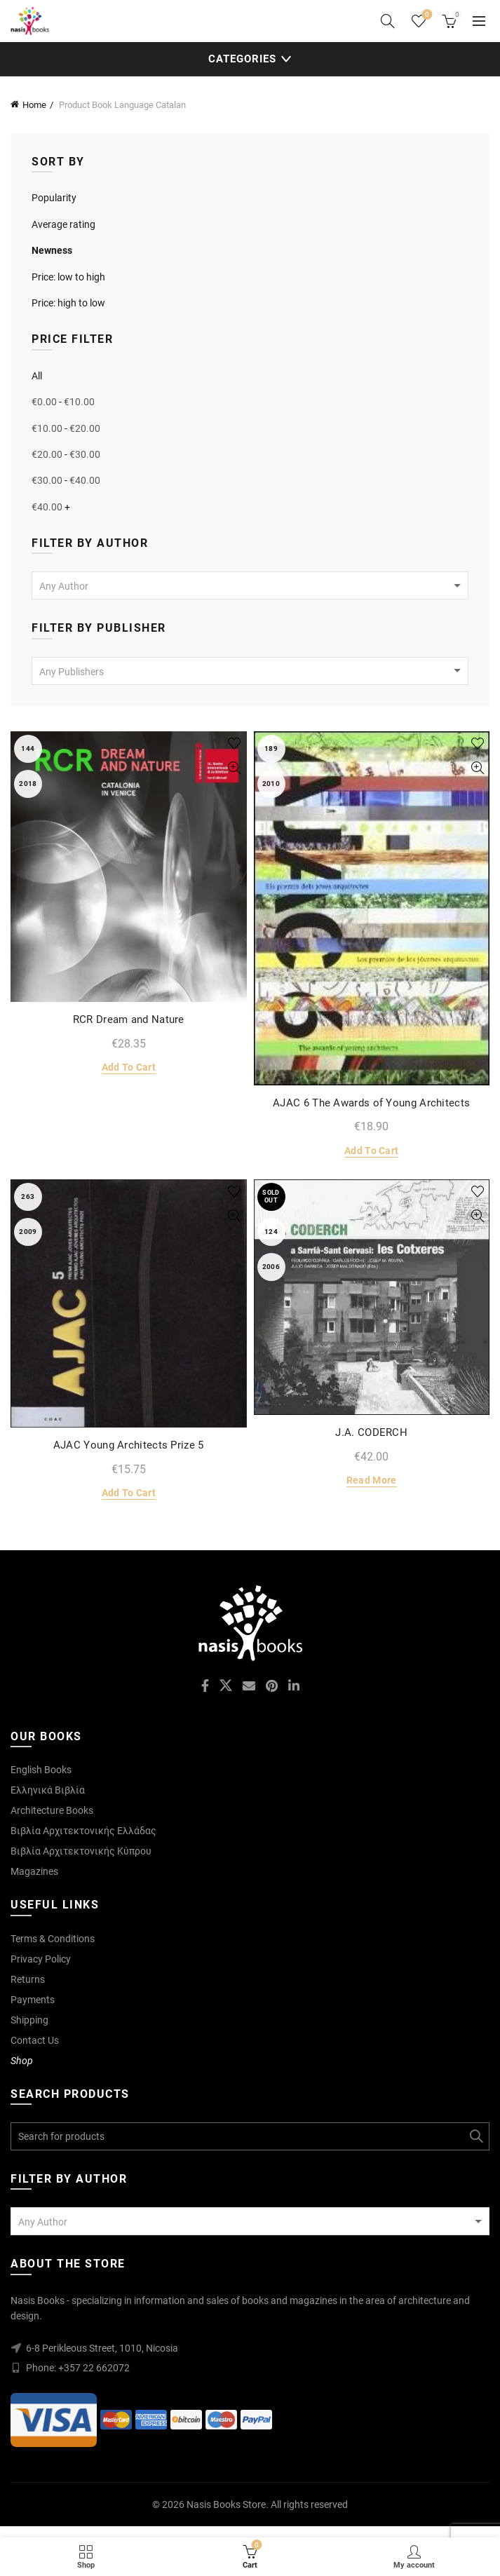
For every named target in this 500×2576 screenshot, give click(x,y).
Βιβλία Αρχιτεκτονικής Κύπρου (81, 1851)
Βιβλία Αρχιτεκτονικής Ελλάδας (83, 1830)
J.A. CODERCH (371, 1432)
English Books (41, 1769)
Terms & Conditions (53, 1938)
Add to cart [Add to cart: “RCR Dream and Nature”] (129, 1067)
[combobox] (250, 585)
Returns (28, 1979)
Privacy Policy (41, 1959)
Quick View (234, 768)
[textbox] (250, 586)
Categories (242, 59)
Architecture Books (52, 1810)
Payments (33, 1999)
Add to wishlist (234, 743)
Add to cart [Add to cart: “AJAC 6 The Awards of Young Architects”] (371, 1150)
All (37, 375)
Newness (52, 250)
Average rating (63, 224)
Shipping (29, 2020)
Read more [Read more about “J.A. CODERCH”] (371, 1480)
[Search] (388, 21)
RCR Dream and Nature (128, 1019)
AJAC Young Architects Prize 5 (128, 1445)
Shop (22, 2060)
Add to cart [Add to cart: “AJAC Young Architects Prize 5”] (129, 1492)
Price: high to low (68, 303)
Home (34, 105)
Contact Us (35, 2040)
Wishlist (426, 15)
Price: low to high (68, 277)
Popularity (54, 197)
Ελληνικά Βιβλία (48, 1790)
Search (475, 2136)
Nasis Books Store (226, 2504)
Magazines (34, 1871)
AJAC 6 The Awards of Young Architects (371, 1103)
